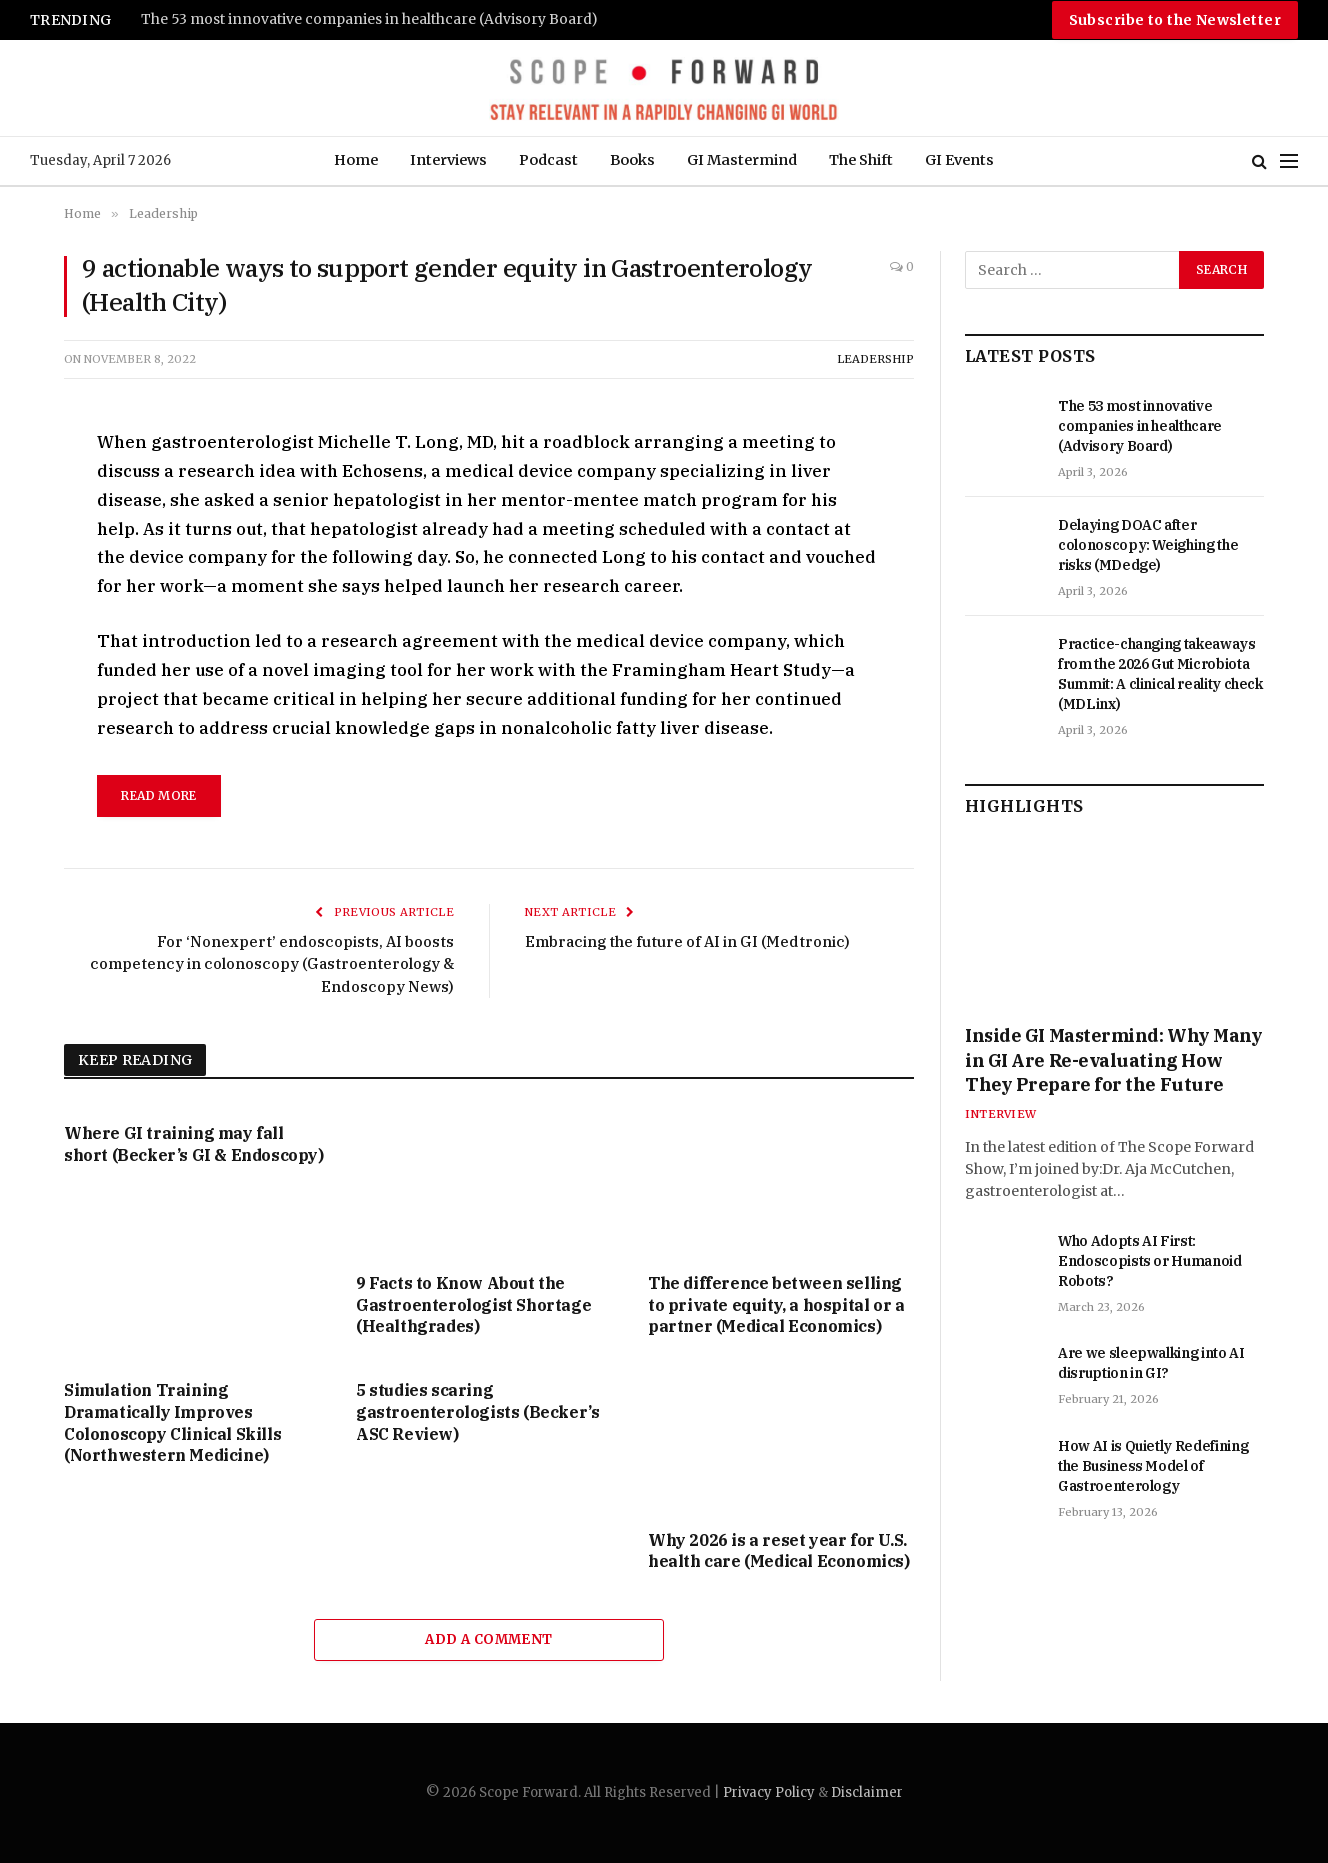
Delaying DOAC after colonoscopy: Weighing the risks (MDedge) (1148, 545)
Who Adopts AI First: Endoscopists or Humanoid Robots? (1150, 1261)
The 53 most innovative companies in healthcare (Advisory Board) (369, 19)
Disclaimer (867, 1792)
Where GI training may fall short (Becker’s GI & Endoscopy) (194, 1144)
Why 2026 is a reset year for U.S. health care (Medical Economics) (779, 1551)
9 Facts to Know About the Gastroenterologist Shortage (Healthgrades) (473, 1305)
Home (356, 160)
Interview (1000, 1114)
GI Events (959, 160)
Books (632, 160)
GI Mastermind (742, 160)
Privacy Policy (769, 1792)
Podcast (548, 160)
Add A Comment (488, 1639)
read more (158, 795)
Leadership (875, 359)
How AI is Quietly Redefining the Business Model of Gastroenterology (1153, 1466)
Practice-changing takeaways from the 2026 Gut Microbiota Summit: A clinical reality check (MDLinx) (1160, 674)
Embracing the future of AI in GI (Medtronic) (687, 941)
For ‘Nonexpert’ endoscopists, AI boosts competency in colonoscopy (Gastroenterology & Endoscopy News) (272, 964)
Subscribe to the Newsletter (1175, 20)
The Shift (861, 160)
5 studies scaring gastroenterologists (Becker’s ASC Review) (477, 1412)
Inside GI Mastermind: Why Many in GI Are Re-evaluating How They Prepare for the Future (1114, 1060)
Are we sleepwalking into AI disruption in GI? (1151, 1363)
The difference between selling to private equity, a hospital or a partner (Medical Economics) (776, 1305)
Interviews (448, 160)
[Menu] (1289, 161)
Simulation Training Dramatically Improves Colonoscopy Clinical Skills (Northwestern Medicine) (172, 1422)
